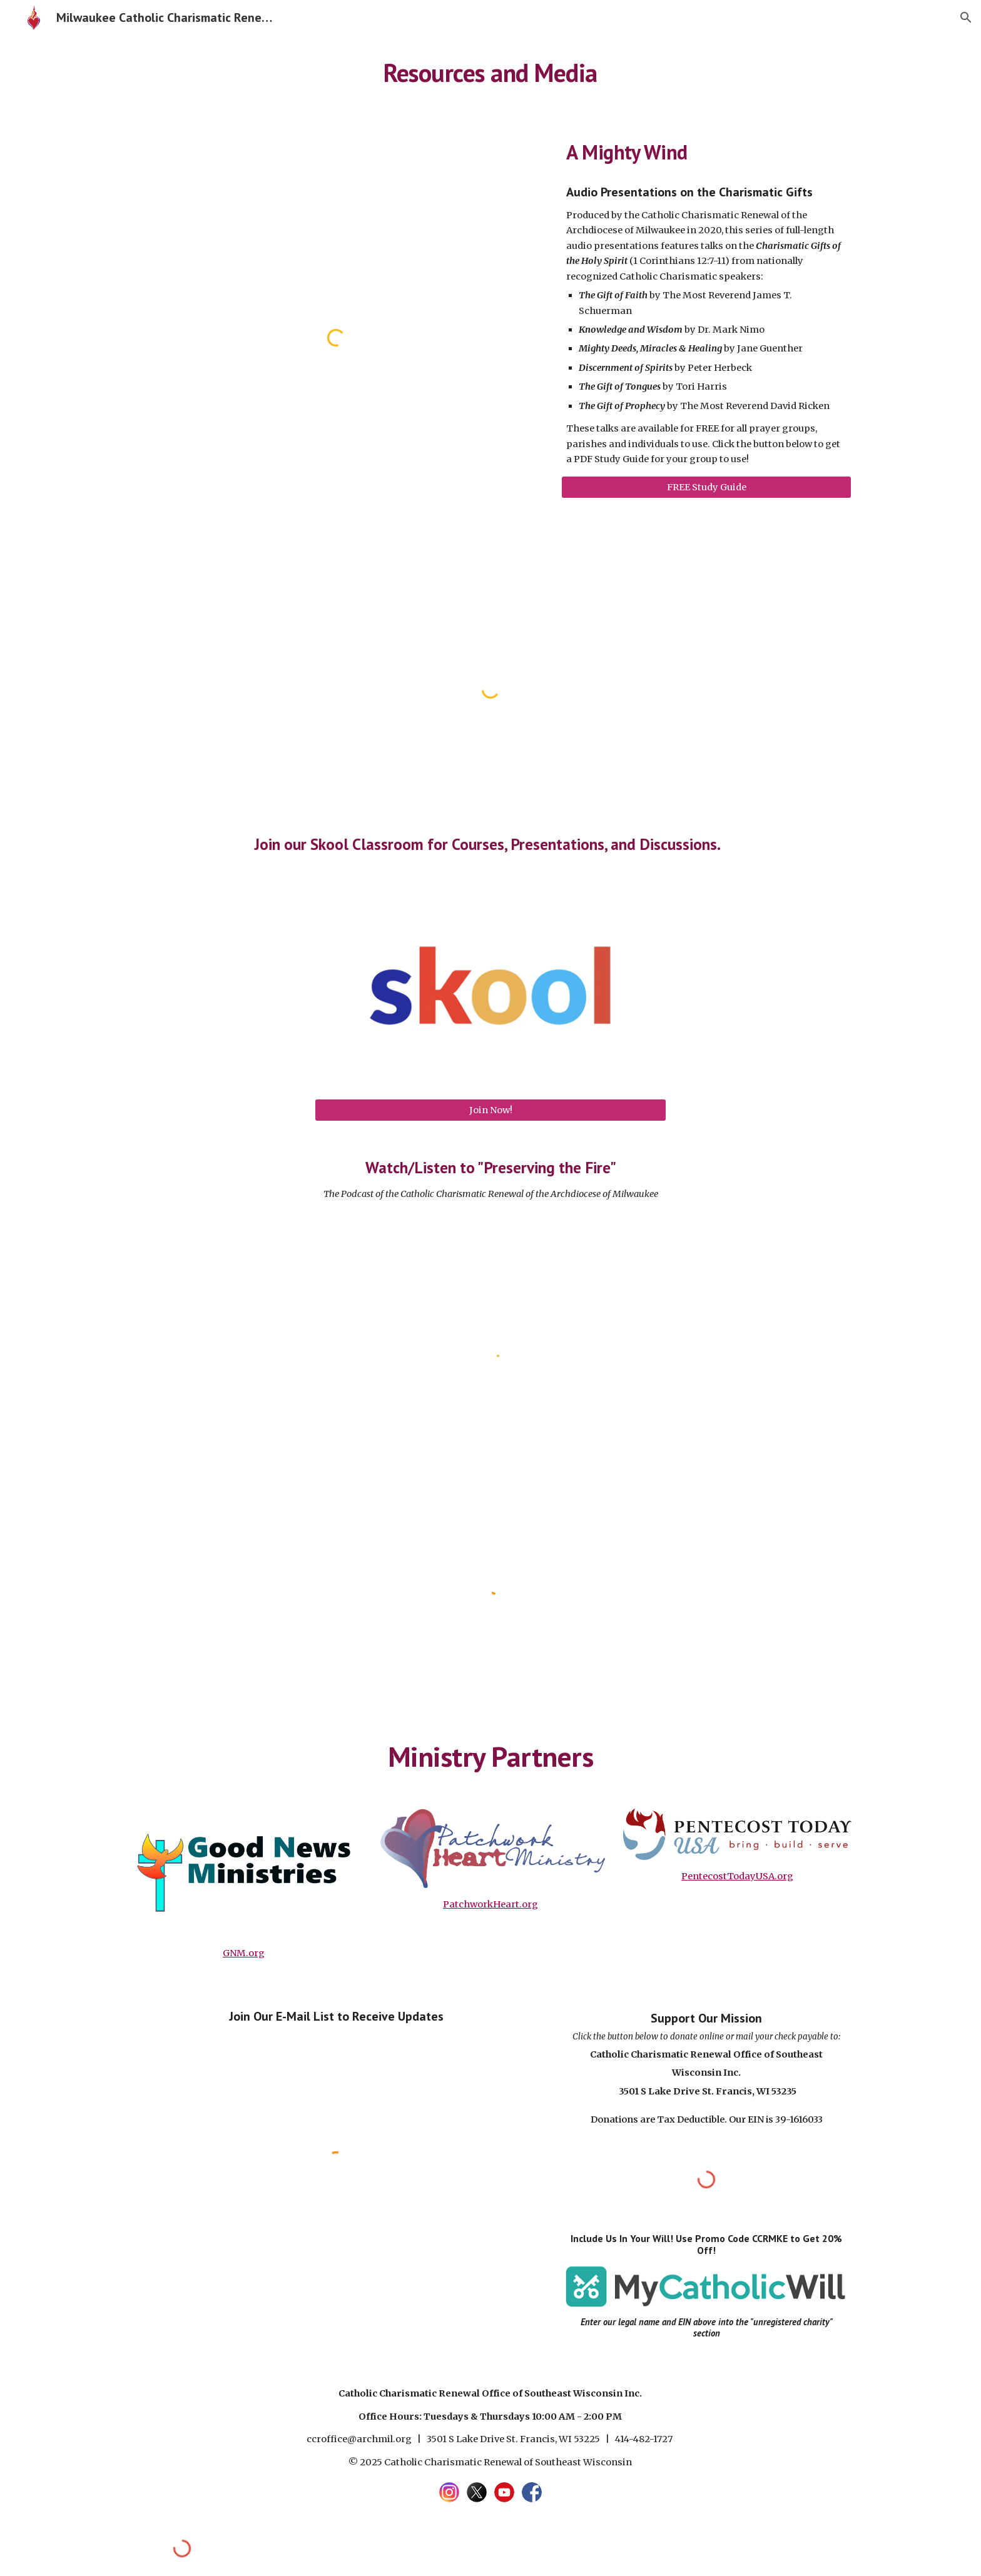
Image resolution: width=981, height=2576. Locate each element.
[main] (490, 72)
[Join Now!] (490, 1110)
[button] (966, 18)
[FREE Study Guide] (706, 487)
